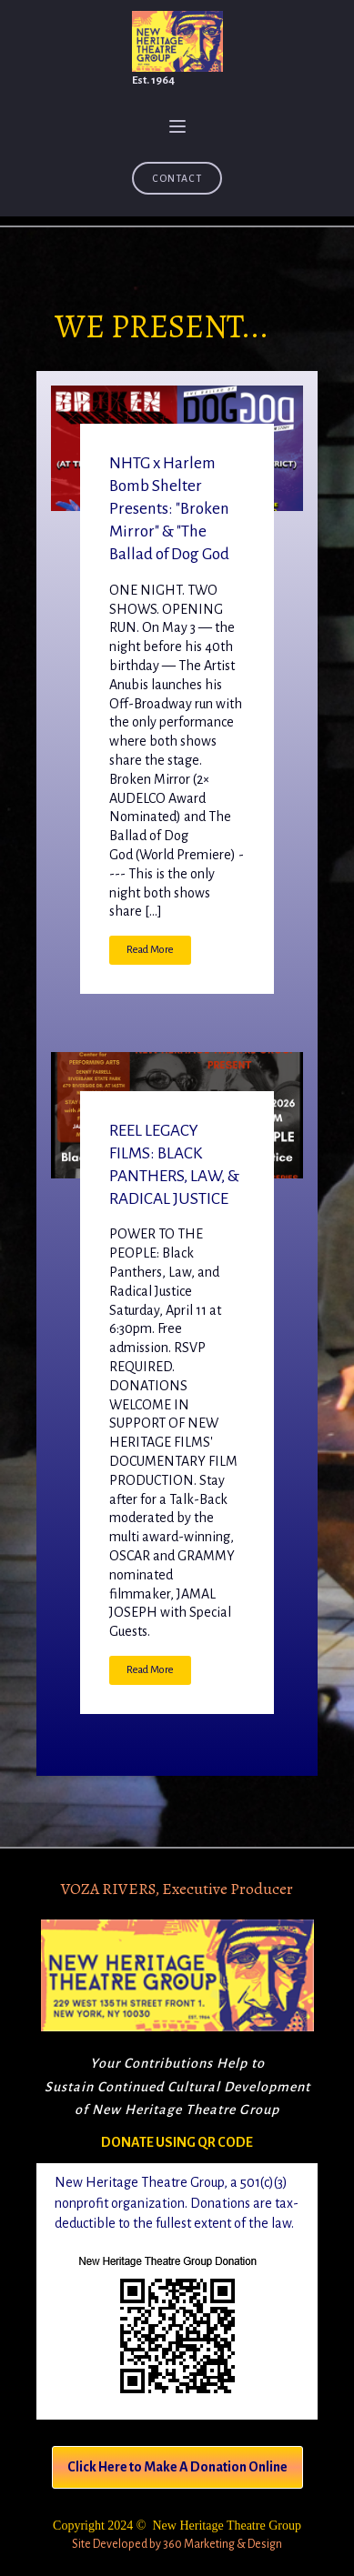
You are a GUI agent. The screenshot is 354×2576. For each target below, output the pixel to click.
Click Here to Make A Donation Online (177, 2467)
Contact (177, 178)
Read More (150, 950)
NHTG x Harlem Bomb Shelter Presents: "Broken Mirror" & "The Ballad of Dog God (169, 509)
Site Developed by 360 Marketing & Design (177, 2544)
